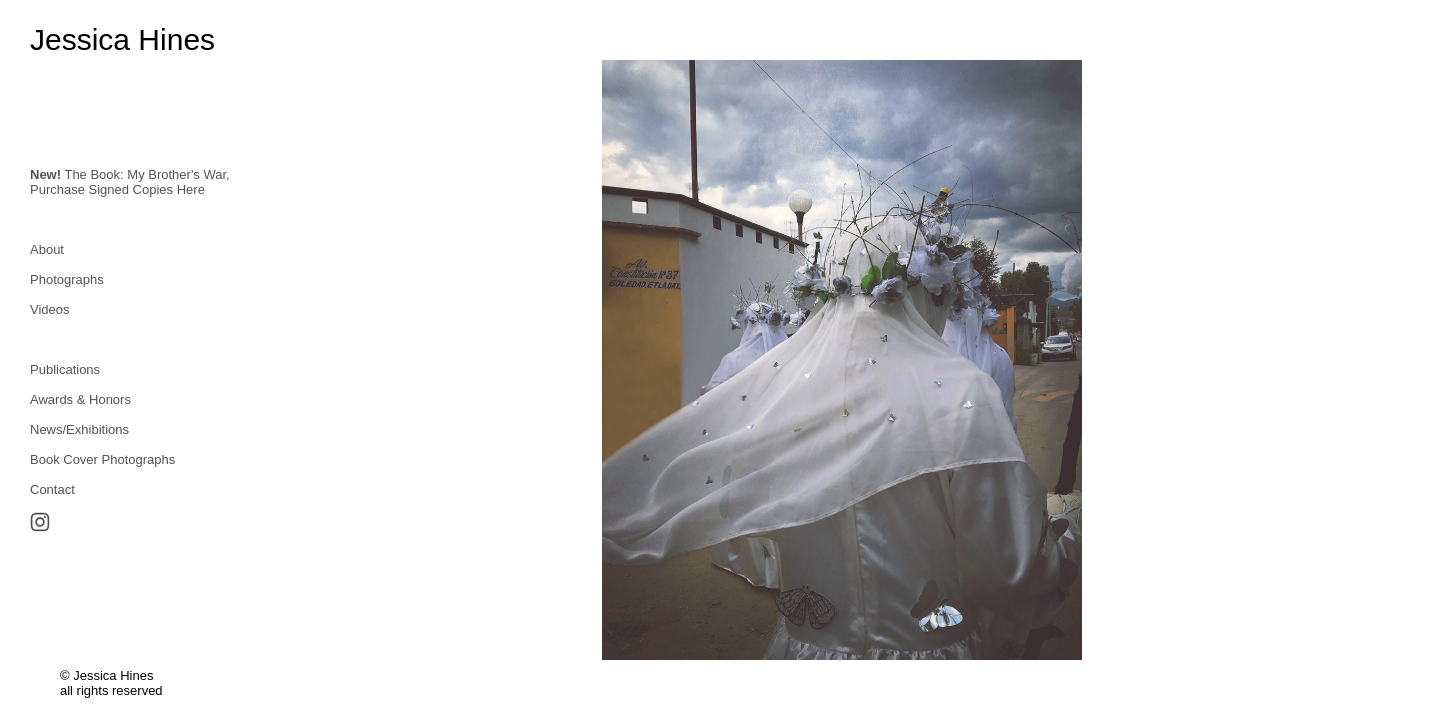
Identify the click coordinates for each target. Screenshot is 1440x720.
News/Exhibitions (79, 429)
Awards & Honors (80, 399)
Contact (52, 489)
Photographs (67, 279)
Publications (65, 369)
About (47, 249)
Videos (50, 309)
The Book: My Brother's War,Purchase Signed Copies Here (130, 182)
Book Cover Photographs (102, 459)
